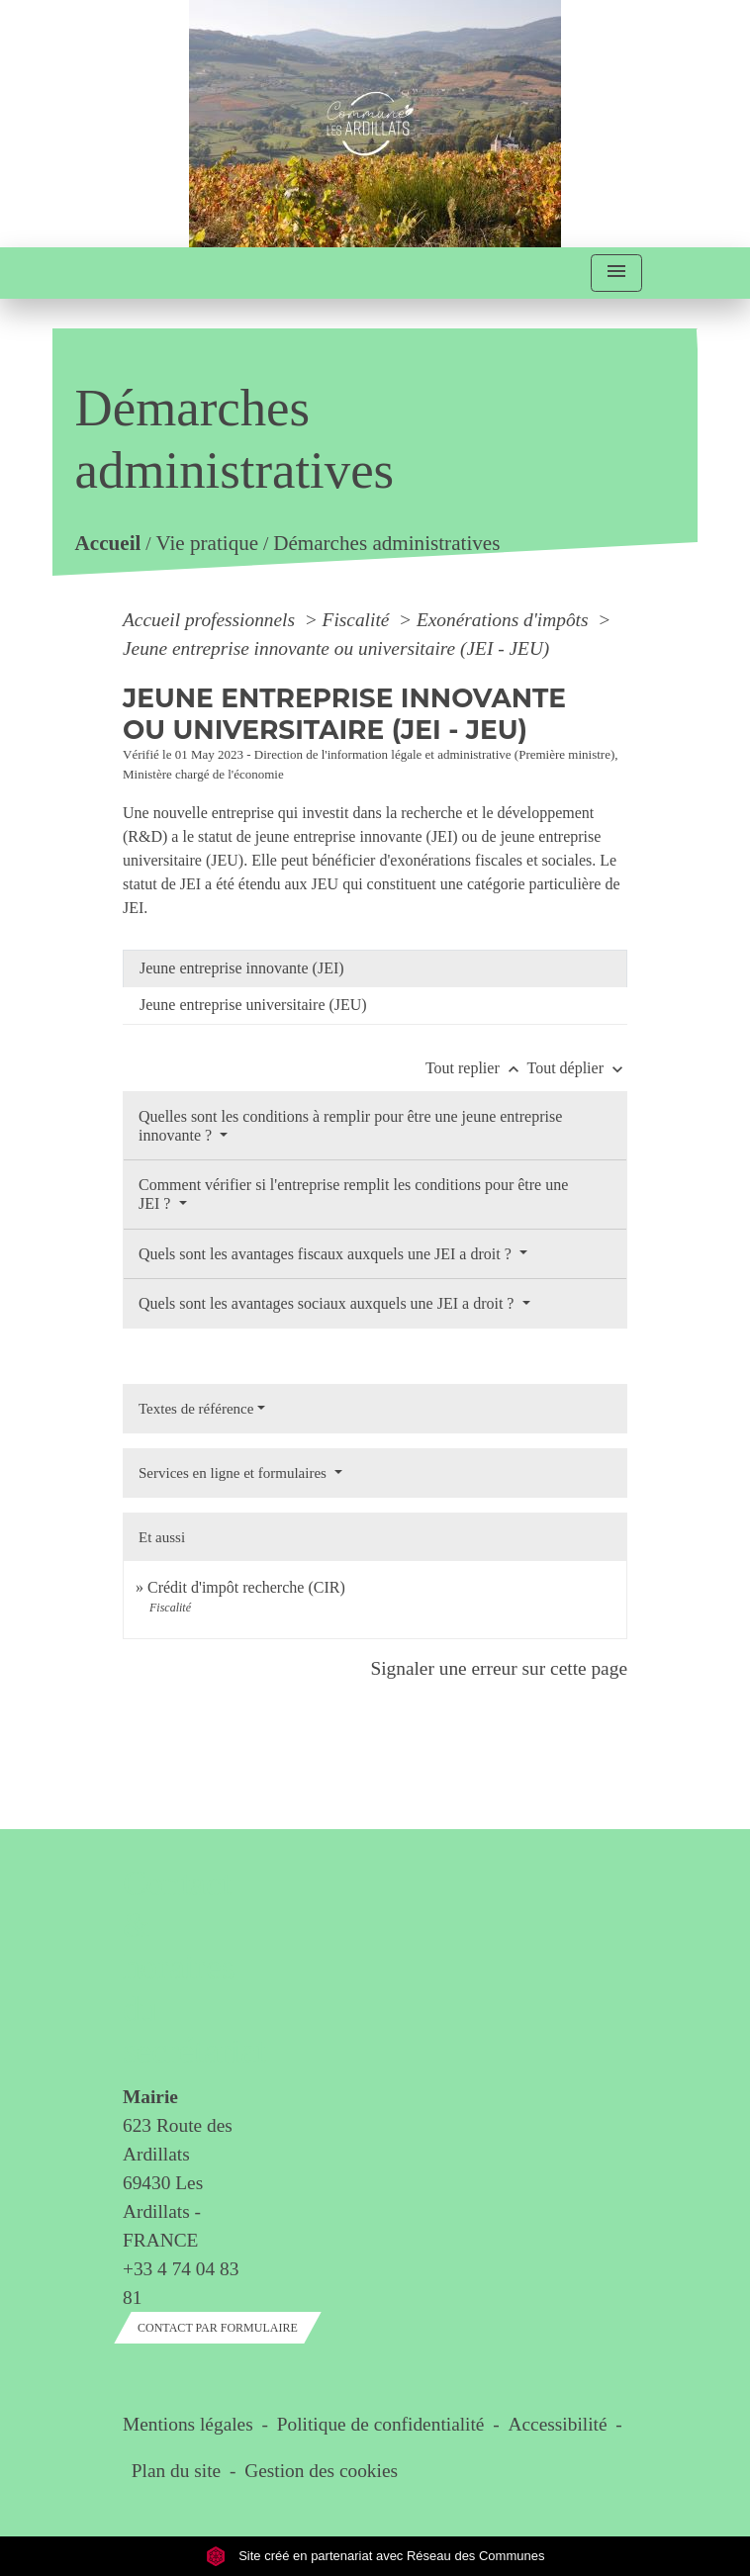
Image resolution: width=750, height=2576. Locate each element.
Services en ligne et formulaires (234, 1473)
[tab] (375, 968)
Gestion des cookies (321, 2470)
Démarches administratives (386, 543)
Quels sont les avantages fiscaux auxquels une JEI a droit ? (327, 1253)
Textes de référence (196, 1409)
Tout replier (476, 1067)
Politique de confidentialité (381, 2424)
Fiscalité (359, 619)
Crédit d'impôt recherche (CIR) (246, 1587)
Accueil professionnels (211, 619)
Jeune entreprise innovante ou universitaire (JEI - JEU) (336, 648)
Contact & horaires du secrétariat (181, 1967)
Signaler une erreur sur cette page (498, 1668)
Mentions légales (188, 2424)
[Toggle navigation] (616, 273)
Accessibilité (558, 2424)
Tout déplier (576, 1067)
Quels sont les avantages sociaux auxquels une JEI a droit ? (328, 1303)
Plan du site (176, 2470)
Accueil (108, 543)
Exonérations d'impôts (505, 619)
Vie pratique (207, 543)
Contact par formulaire (218, 2328)
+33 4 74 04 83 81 (180, 2283)
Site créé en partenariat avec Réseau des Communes (375, 2555)
